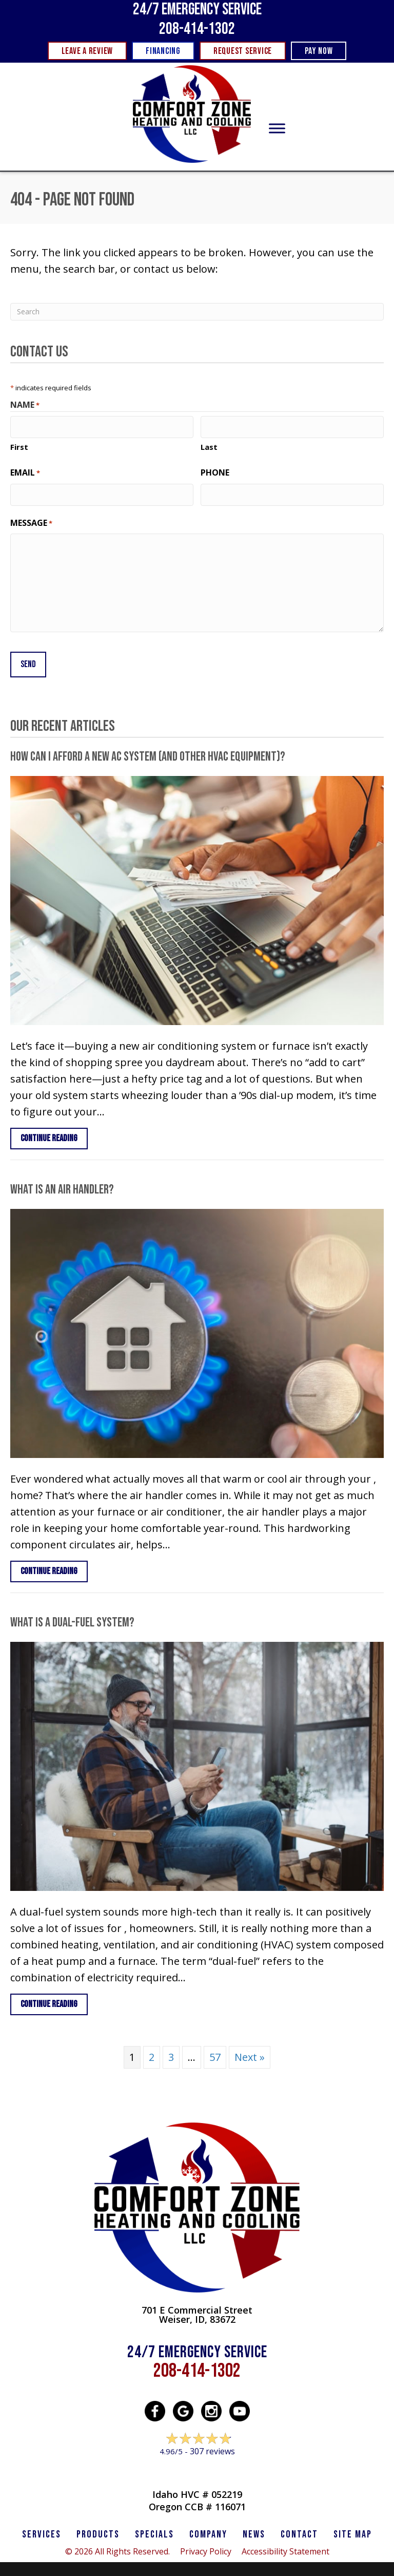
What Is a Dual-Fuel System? (72, 1616)
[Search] (197, 311)
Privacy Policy (205, 2544)
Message (31, 519)
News (254, 2528)
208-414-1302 (197, 29)
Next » (249, 2050)
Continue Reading (54, 1131)
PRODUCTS (98, 2528)
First (19, 445)
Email (25, 471)
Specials (154, 2528)
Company (208, 2528)
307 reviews (212, 2444)
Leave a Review (197, 2464)
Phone (215, 471)
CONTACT (299, 2528)
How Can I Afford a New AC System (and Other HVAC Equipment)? (147, 750)
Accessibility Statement (285, 2544)
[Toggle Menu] (277, 129)
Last (209, 445)
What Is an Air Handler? (62, 1183)
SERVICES (41, 2528)
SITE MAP (352, 2528)
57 (215, 2050)
